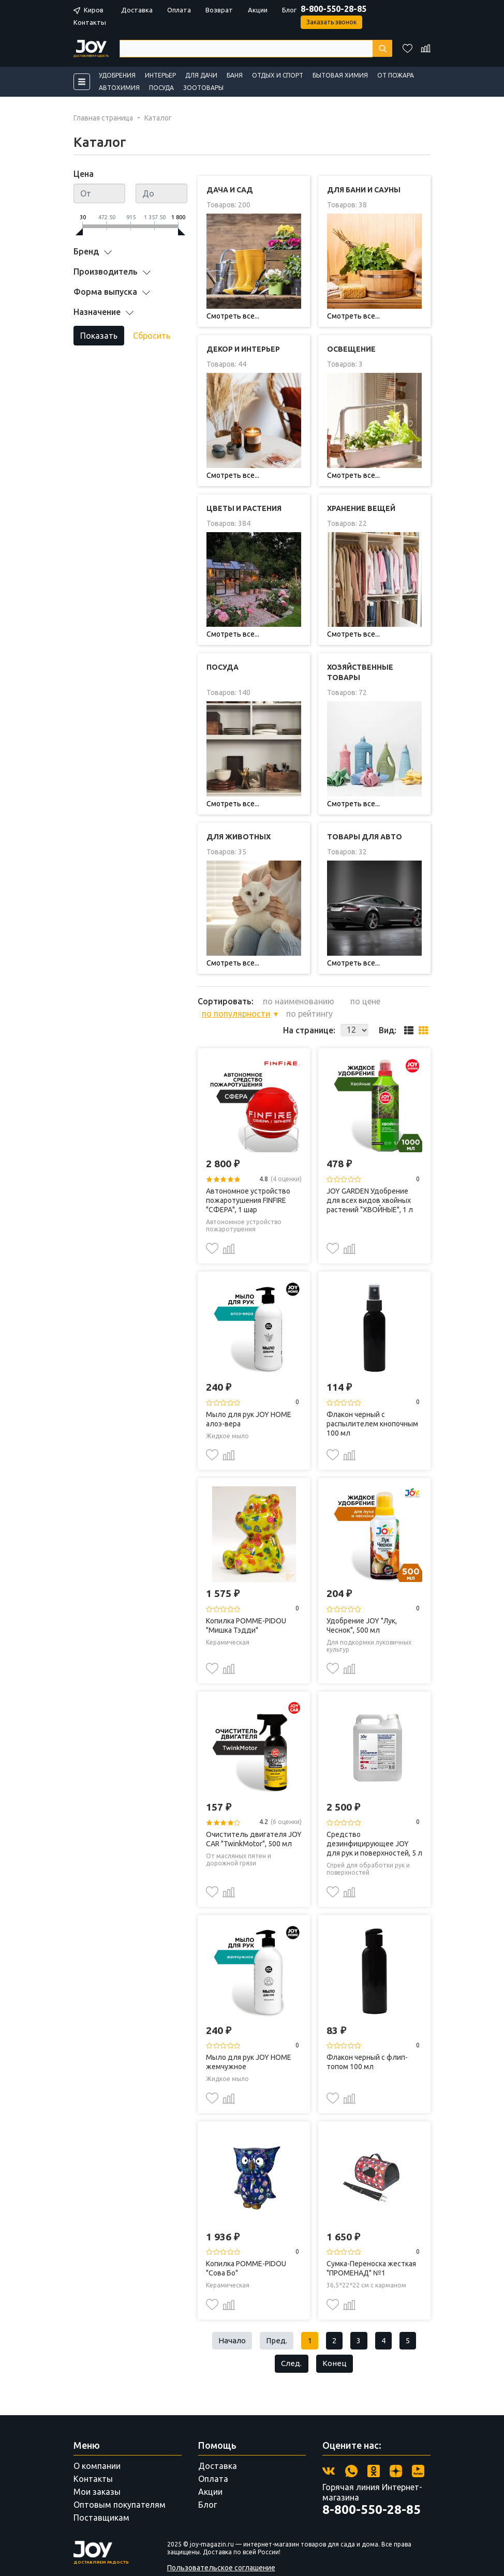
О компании (97, 2445)
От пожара (395, 75)
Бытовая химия (340, 75)
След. (291, 2342)
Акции (258, 9)
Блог (289, 9)
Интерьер (160, 75)
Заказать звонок (331, 22)
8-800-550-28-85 (333, 9)
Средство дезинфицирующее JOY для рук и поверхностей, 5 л (374, 1819)
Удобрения (117, 75)
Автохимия (119, 87)
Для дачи (201, 75)
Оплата (179, 9)
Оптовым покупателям (119, 2484)
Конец (335, 2342)
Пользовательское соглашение (221, 2547)
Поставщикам (101, 2497)
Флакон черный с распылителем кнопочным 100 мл (372, 1399)
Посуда (161, 87)
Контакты (89, 22)
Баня (235, 75)
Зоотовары (203, 87)
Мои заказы (97, 2471)
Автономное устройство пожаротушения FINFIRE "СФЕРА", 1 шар (248, 1176)
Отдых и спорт (277, 75)
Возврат (219, 9)
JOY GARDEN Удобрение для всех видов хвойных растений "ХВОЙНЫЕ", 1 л (370, 1176)
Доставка (137, 9)
